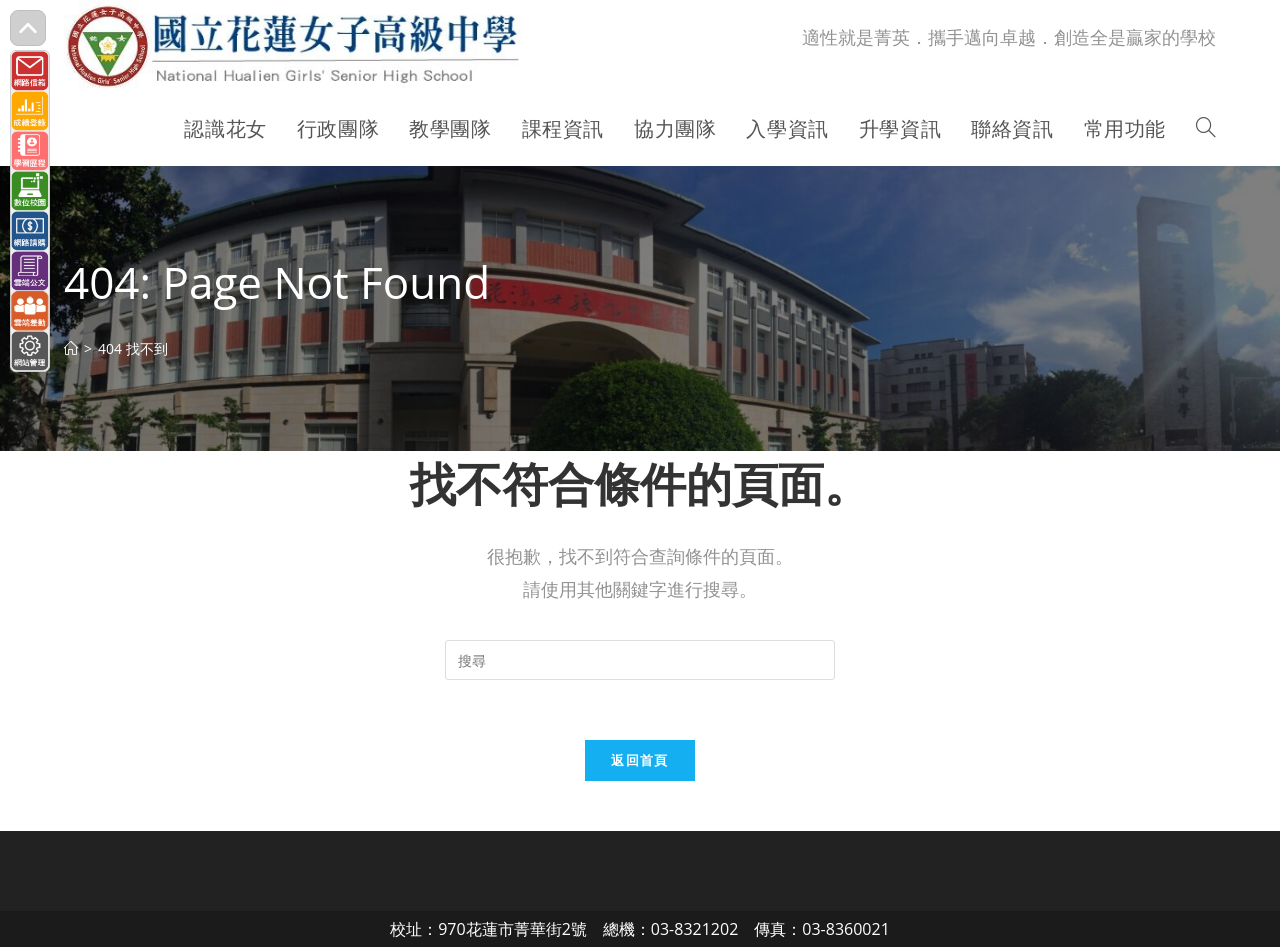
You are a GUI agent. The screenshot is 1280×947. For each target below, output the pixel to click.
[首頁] (71, 348)
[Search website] (1206, 129)
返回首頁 (639, 760)
